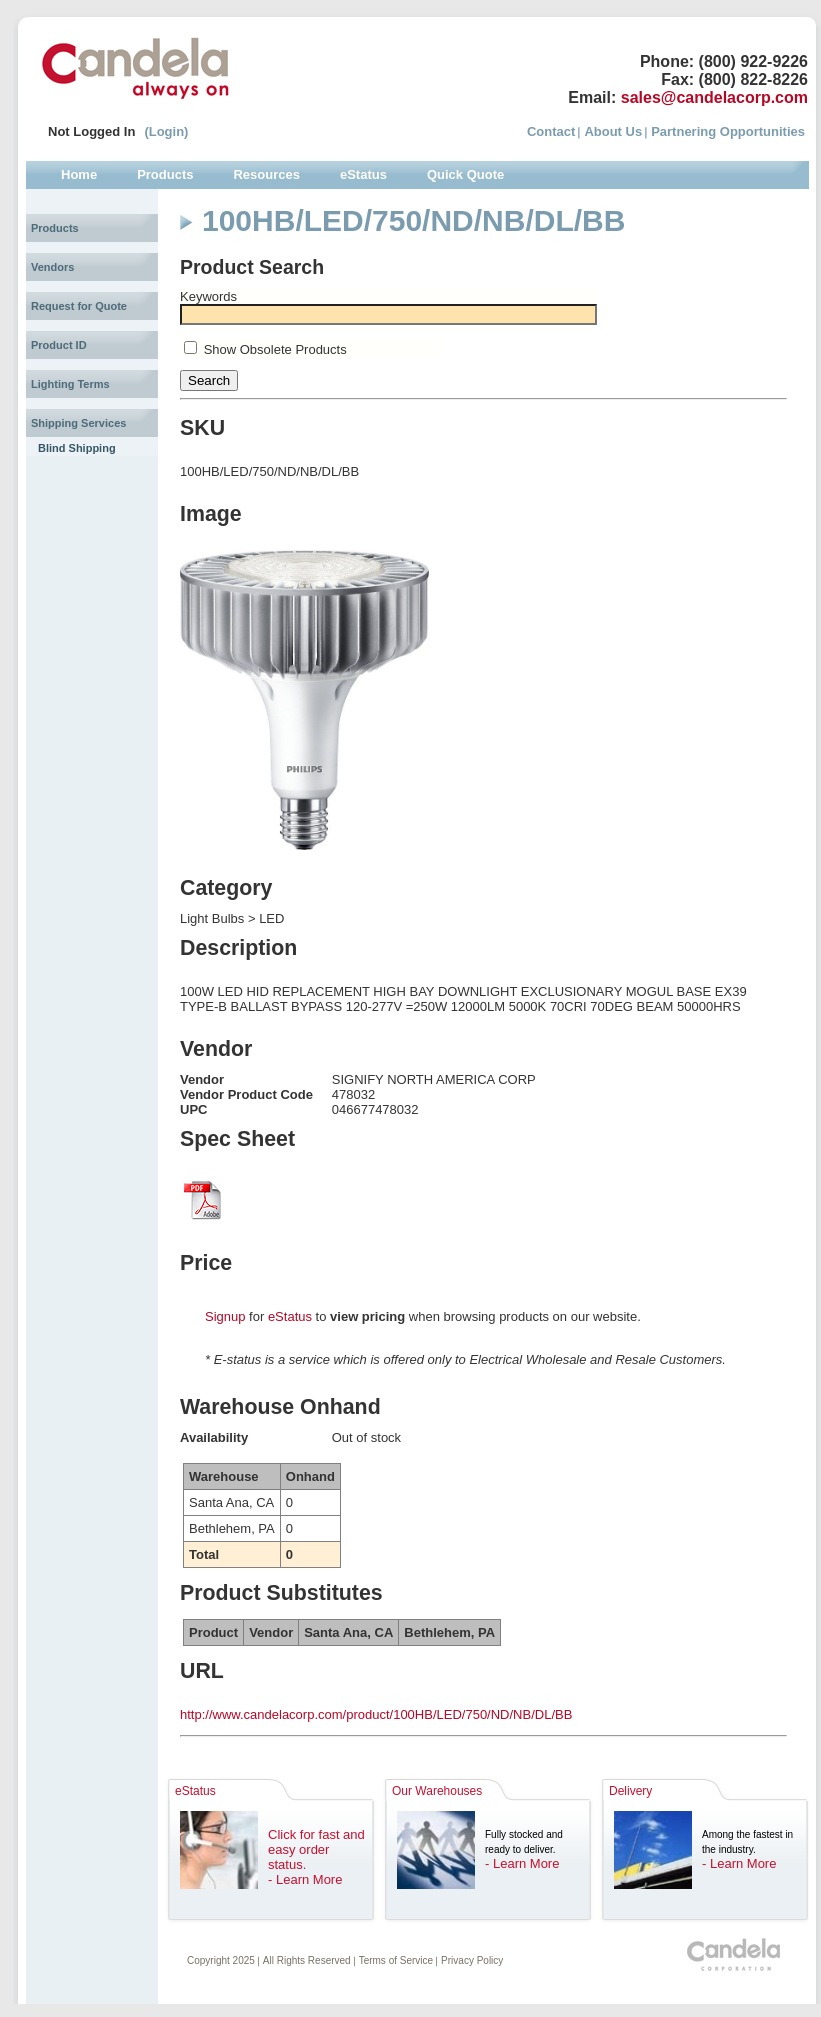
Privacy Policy (472, 1960)
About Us (613, 131)
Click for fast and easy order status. (316, 1849)
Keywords (208, 296)
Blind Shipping (77, 448)
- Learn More (305, 1879)
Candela (135, 68)
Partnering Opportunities (728, 131)
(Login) (166, 131)
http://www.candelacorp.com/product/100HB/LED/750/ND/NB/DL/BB (376, 1714)
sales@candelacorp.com (714, 97)
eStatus (290, 1316)
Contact (551, 131)
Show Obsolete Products (275, 349)
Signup (225, 1316)
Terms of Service (396, 1960)
